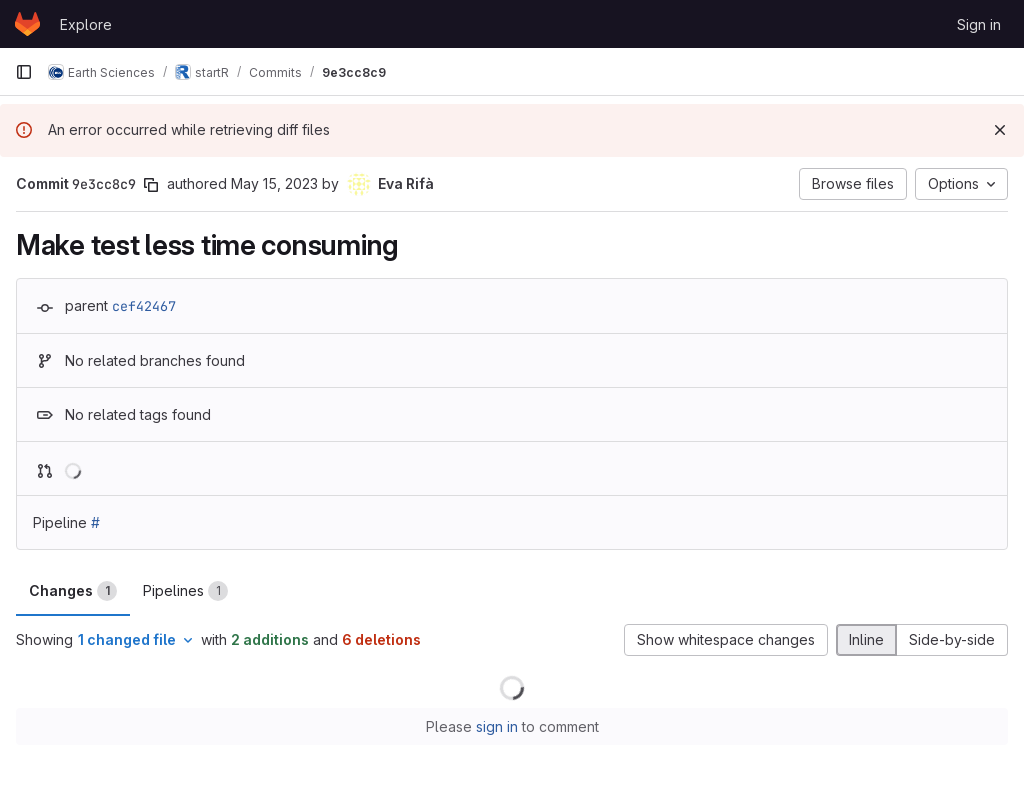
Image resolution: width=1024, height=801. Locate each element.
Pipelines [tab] (185, 591)
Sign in (979, 24)
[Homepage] (27, 24)
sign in (497, 726)
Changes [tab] (73, 591)
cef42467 (144, 306)
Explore (86, 24)
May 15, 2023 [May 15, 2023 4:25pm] (274, 183)
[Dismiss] (1000, 130)
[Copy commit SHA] (151, 185)
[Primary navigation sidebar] (24, 72)
